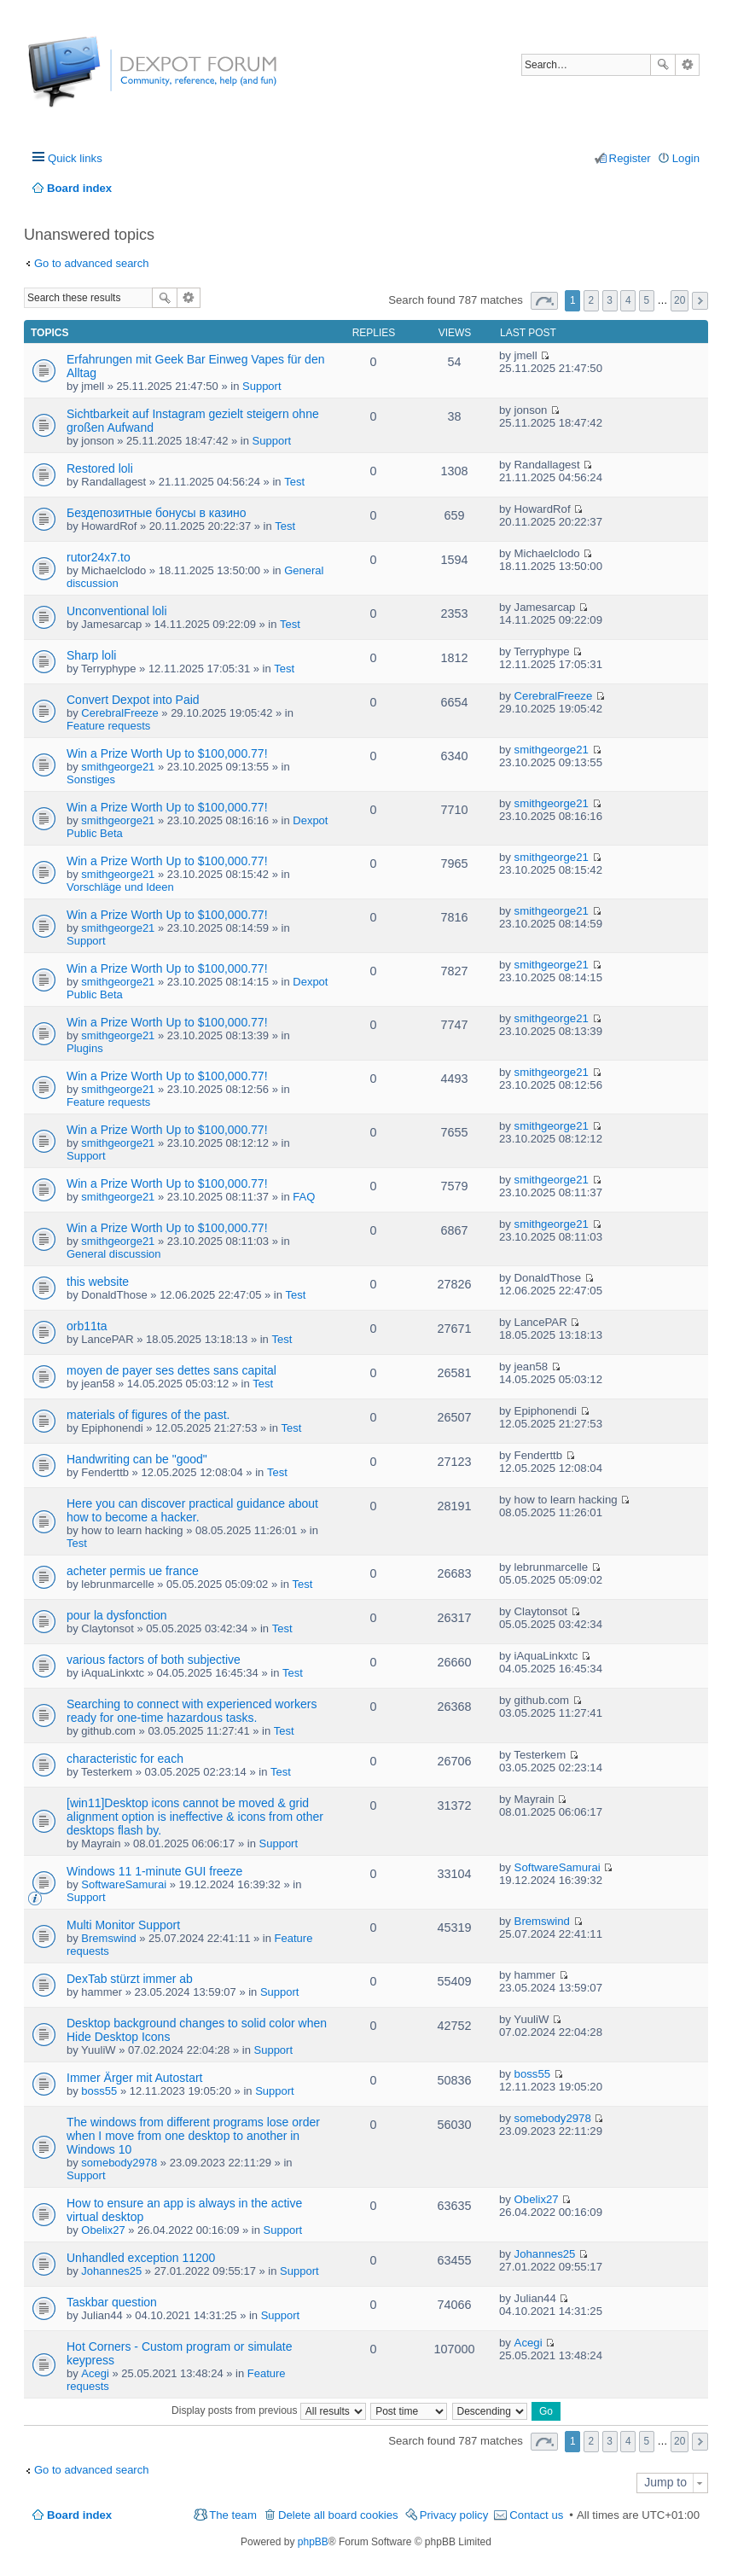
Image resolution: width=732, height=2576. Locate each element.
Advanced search (687, 65)
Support (262, 386)
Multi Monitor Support (123, 1925)
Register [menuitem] (630, 158)
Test (294, 481)
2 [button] (592, 300)
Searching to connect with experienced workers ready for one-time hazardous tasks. (192, 1710)
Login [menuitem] (686, 158)
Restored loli (100, 468)
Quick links (75, 158)
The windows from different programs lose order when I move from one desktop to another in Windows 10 (193, 2135)
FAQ (304, 1196)
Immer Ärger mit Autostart (134, 2078)
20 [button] (679, 300)
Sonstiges (91, 779)
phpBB (313, 2542)
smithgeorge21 (117, 766)
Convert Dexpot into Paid (133, 700)
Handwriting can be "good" (137, 1459)
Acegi (95, 2373)
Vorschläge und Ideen (120, 887)
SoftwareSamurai (123, 1884)
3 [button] (610, 300)
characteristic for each (125, 1758)
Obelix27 (103, 2230)
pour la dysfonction (117, 1615)
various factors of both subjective (154, 1659)
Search (663, 65)
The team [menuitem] (233, 2515)
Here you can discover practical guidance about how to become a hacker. (192, 1510)
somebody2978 (119, 2162)
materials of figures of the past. (148, 1415)
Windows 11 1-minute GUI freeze (154, 1871)
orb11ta (87, 1326)
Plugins (85, 1048)
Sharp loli (91, 655)
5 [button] (647, 300)
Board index (79, 2515)
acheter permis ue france (133, 1571)
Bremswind (108, 1938)
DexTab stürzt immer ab (130, 1979)
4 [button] (628, 300)
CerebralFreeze (119, 713)
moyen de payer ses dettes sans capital (171, 1370)
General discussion (114, 1253)
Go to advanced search (91, 263)
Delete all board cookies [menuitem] (338, 2515)
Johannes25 (111, 2271)
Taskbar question (112, 2302)
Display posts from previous (268, 2410)
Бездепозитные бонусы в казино (157, 513)
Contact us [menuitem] (536, 2515)
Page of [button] (544, 301)
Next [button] (700, 301)
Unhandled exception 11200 (141, 2258)
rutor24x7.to (99, 557)
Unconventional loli (117, 611)
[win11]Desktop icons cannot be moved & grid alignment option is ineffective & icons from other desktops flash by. (195, 1816)
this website (98, 1281)
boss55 (99, 2091)
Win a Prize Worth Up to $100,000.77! (167, 753)
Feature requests (108, 725)
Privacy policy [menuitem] (454, 2515)
